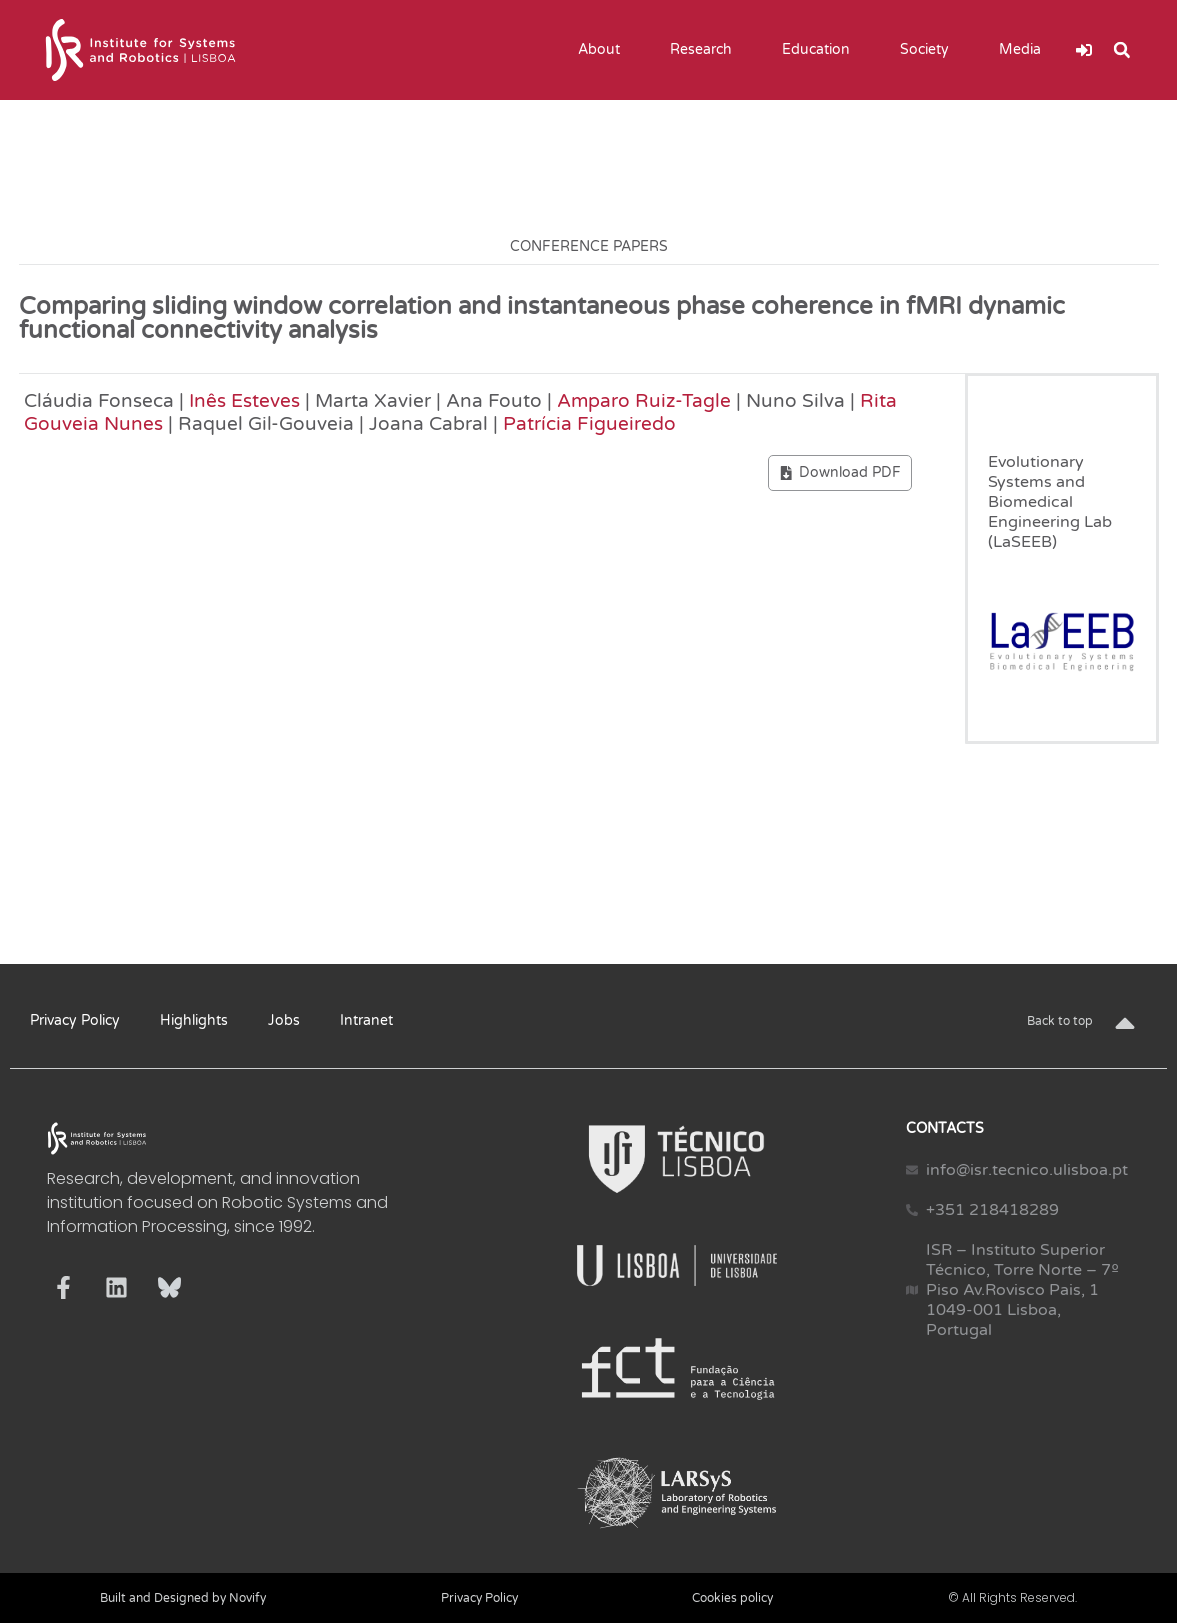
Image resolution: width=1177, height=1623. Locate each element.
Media (1025, 50)
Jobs (284, 1020)
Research (706, 50)
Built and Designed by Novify (183, 1598)
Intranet (366, 1020)
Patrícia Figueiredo (589, 423)
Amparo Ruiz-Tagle (644, 400)
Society (929, 50)
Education (821, 50)
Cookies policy (732, 1598)
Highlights (194, 1020)
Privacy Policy (75, 1020)
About (604, 50)
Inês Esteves (244, 400)
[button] (1122, 50)
